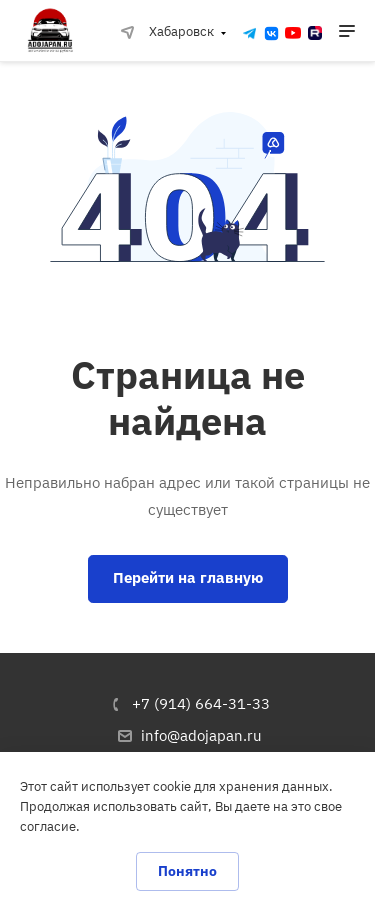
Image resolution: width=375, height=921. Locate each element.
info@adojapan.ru (201, 735)
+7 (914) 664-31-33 (201, 703)
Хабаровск (167, 31)
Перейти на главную (188, 577)
